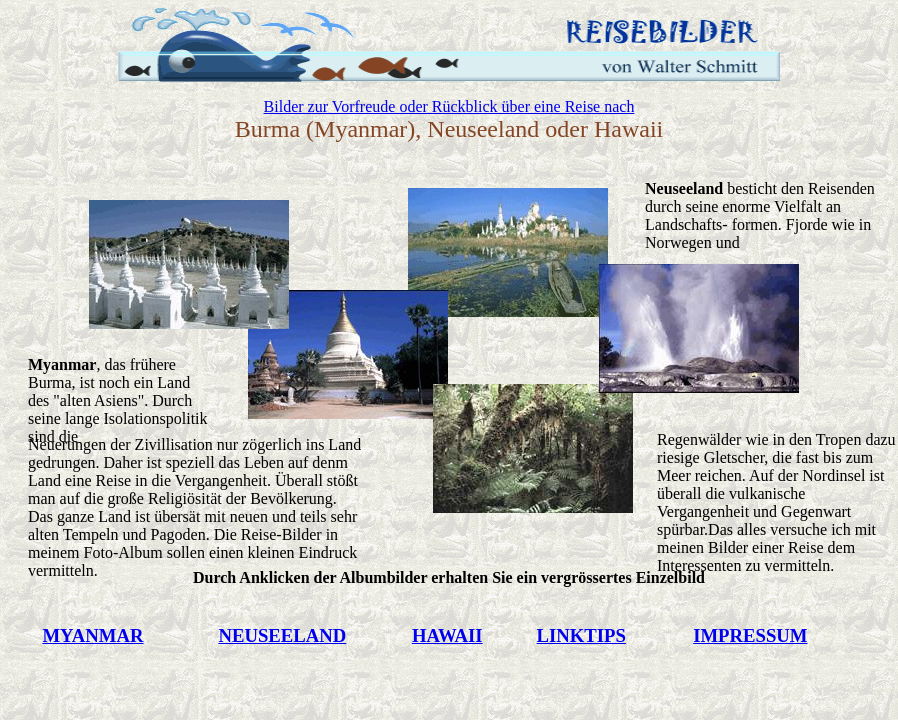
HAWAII (447, 635)
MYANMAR (92, 635)
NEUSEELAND (282, 635)
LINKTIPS (581, 635)
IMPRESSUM (750, 635)
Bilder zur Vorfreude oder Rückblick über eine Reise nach (449, 106)
